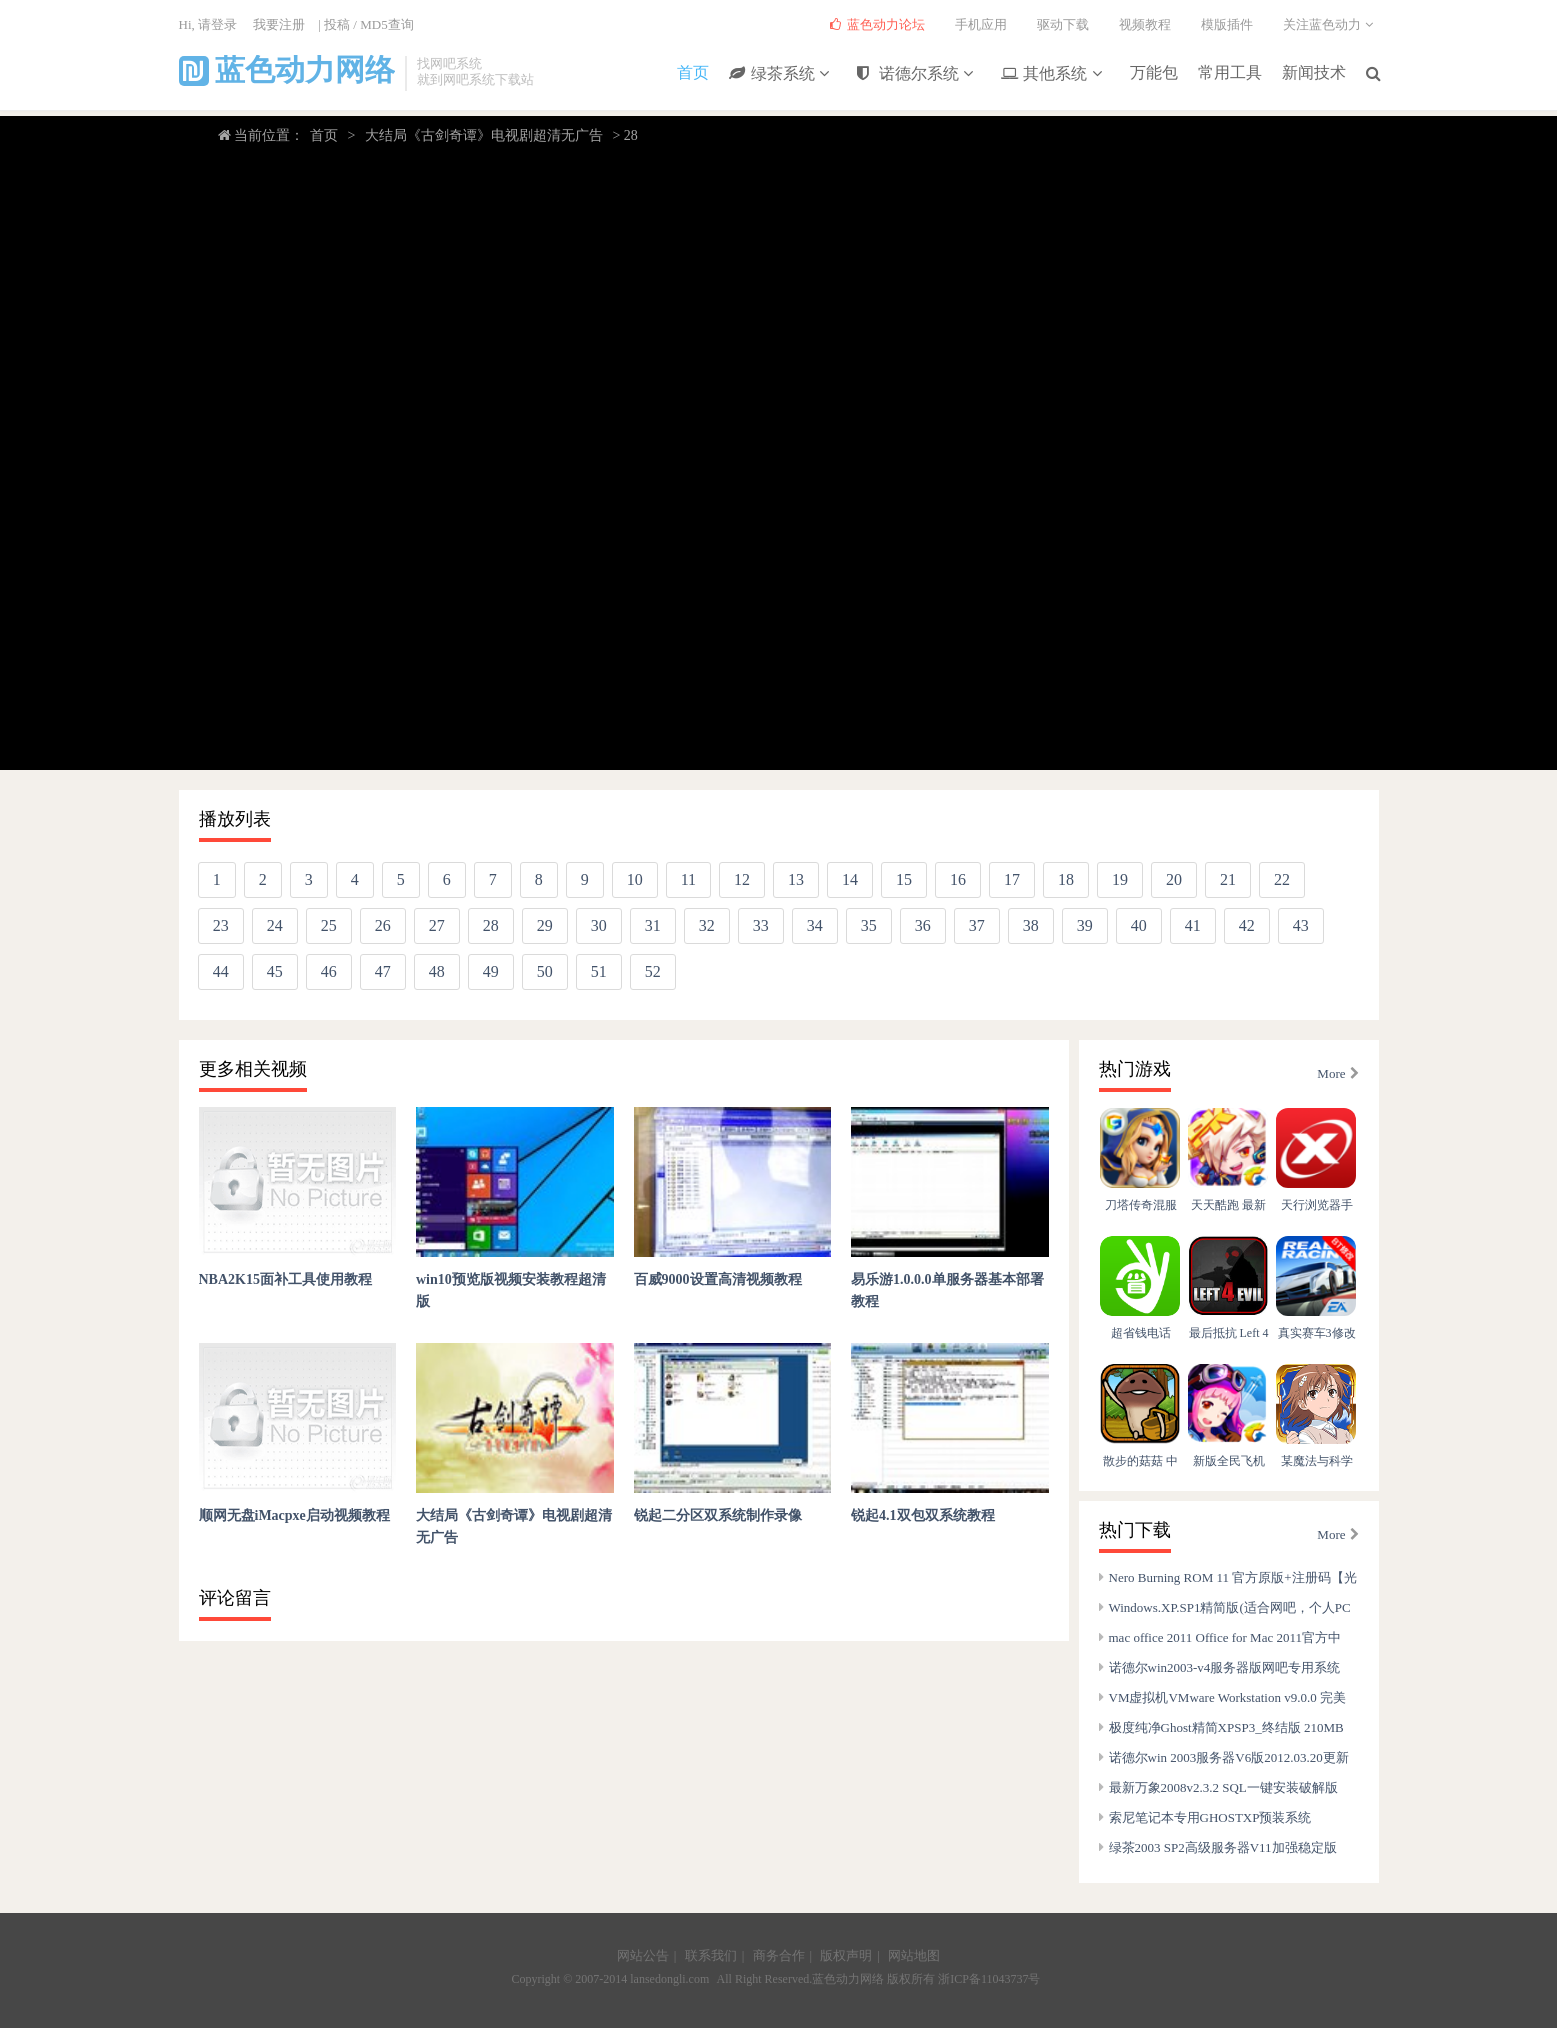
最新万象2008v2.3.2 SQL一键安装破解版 (1223, 1787)
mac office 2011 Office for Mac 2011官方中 (1225, 1637)
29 (545, 925)
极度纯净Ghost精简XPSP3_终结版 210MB (1226, 1727)
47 (383, 971)
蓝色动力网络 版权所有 (873, 1979)
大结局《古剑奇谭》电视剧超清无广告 (484, 135)
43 (1301, 925)
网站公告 (643, 1955)
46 (329, 971)
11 (688, 879)
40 (1139, 925)
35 (869, 925)
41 (1193, 925)
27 (437, 925)
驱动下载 (1063, 24)
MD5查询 (386, 24)
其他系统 (1056, 74)
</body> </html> (778, 456)
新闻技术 (1314, 71)
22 (1282, 879)
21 (1228, 879)
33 (761, 925)
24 (275, 925)
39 (1085, 925)
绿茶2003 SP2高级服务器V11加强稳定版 (1223, 1847)
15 (904, 879)
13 (796, 879)
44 (221, 971)
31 (653, 925)
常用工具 (1230, 71)
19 (1120, 879)
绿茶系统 (784, 74)
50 (545, 971)
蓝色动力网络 (287, 70)
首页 (694, 71)
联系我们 (711, 1955)
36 (923, 925)
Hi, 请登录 (208, 24)
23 (221, 925)
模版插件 (1227, 24)
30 (599, 925)
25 (329, 925)
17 (1012, 879)
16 (958, 879)
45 (275, 971)
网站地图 (914, 1955)
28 (491, 925)
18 (1066, 879)
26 (383, 925)
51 (599, 971)
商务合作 (779, 1955)
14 (850, 879)
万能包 (1154, 71)
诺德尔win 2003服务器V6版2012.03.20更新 (1229, 1757)
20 (1174, 879)
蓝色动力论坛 (877, 24)
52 (653, 971)
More (1337, 1073)
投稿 (337, 24)
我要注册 (279, 24)
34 (815, 925)
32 (707, 925)
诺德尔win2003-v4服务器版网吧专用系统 (1225, 1667)
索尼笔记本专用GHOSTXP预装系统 (1210, 1817)
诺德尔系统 (920, 74)
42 (1247, 925)
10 (635, 879)
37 (977, 925)
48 (437, 971)
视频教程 (1145, 24)
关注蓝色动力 (1330, 24)
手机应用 (981, 24)
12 (742, 879)
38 (1031, 925)
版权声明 (846, 1955)
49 (491, 971)
